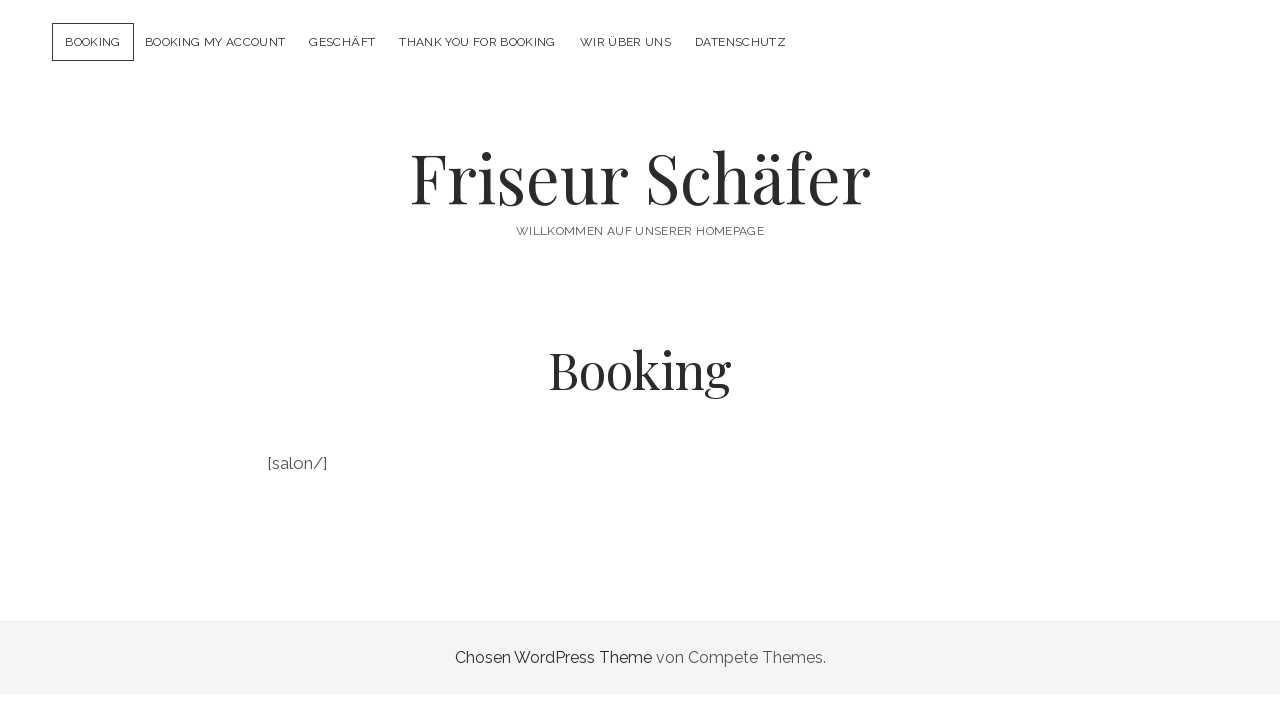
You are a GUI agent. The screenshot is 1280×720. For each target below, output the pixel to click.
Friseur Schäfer (640, 176)
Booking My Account (215, 42)
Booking (93, 42)
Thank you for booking (477, 42)
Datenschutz (740, 42)
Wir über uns (625, 42)
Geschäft (342, 42)
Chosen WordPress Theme (553, 657)
